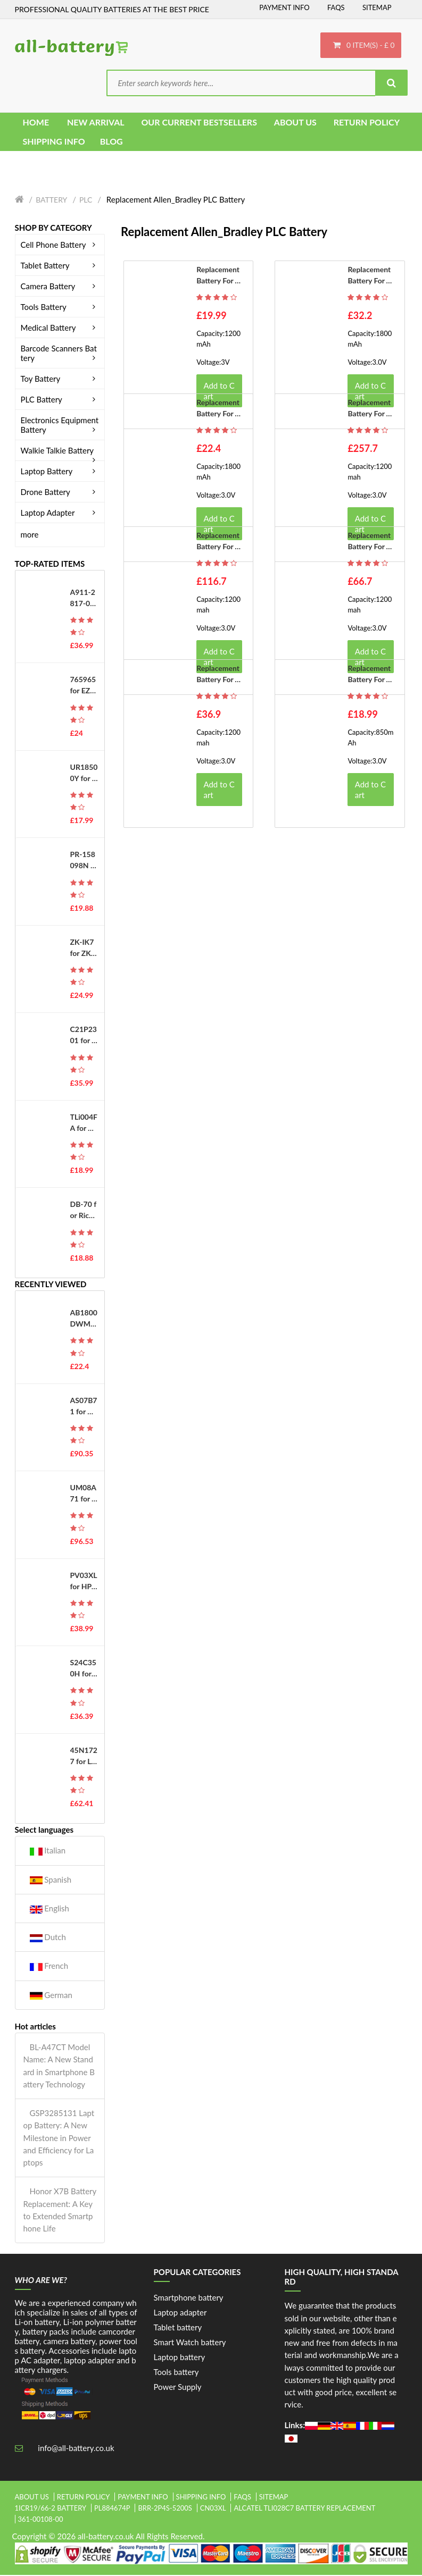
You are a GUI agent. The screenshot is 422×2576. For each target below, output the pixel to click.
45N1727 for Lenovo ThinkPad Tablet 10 (83, 1756)
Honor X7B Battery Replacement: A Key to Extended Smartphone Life (59, 2210)
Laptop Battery (60, 472)
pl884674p (112, 2509)
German (51, 1996)
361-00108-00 (40, 2520)
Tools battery (176, 2373)
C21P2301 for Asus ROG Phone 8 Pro (83, 1036)
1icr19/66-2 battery (51, 2509)
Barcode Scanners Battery (60, 354)
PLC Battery (60, 400)
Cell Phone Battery (60, 245)
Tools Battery (60, 308)
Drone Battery (60, 493)
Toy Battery (60, 379)
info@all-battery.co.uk (76, 2449)
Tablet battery (178, 2328)
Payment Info (284, 7)
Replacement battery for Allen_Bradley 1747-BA (370, 675)
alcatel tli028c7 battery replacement (304, 2509)
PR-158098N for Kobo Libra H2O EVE (84, 861)
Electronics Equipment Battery (60, 425)
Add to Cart (218, 791)
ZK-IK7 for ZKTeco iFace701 (83, 949)
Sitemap (377, 7)
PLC (85, 200)
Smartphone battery (189, 2298)
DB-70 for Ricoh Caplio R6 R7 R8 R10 (84, 1211)
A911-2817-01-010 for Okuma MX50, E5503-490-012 (83, 599)
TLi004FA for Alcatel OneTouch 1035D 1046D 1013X (84, 1124)
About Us (32, 2498)
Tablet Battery (60, 266)
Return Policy (83, 2498)
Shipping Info (201, 2498)
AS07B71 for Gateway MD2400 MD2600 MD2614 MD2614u (84, 1406)
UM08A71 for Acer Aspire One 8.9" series (83, 1494)
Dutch (48, 1938)
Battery (51, 200)
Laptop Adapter (60, 513)
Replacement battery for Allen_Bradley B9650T (219, 276)
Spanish (51, 1880)
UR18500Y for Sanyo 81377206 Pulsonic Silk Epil (84, 774)
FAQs (336, 7)
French (49, 1967)
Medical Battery (60, 328)
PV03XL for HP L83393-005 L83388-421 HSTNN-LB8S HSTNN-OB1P (83, 1581)
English (49, 1909)
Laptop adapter (180, 2313)
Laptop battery (179, 2358)
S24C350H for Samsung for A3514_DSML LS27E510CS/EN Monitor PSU (83, 1669)
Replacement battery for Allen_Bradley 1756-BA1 (370, 276)
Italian (48, 1852)
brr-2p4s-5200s (165, 2509)
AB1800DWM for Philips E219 (83, 1319)
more (30, 535)
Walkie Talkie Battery (60, 451)
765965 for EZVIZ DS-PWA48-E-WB (84, 686)
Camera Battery (60, 287)
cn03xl (213, 2509)
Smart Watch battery (190, 2343)
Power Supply (178, 2388)
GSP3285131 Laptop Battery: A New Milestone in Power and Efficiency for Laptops (59, 2138)
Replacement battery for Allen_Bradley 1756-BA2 (370, 409)
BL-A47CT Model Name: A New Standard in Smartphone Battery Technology (59, 2066)
